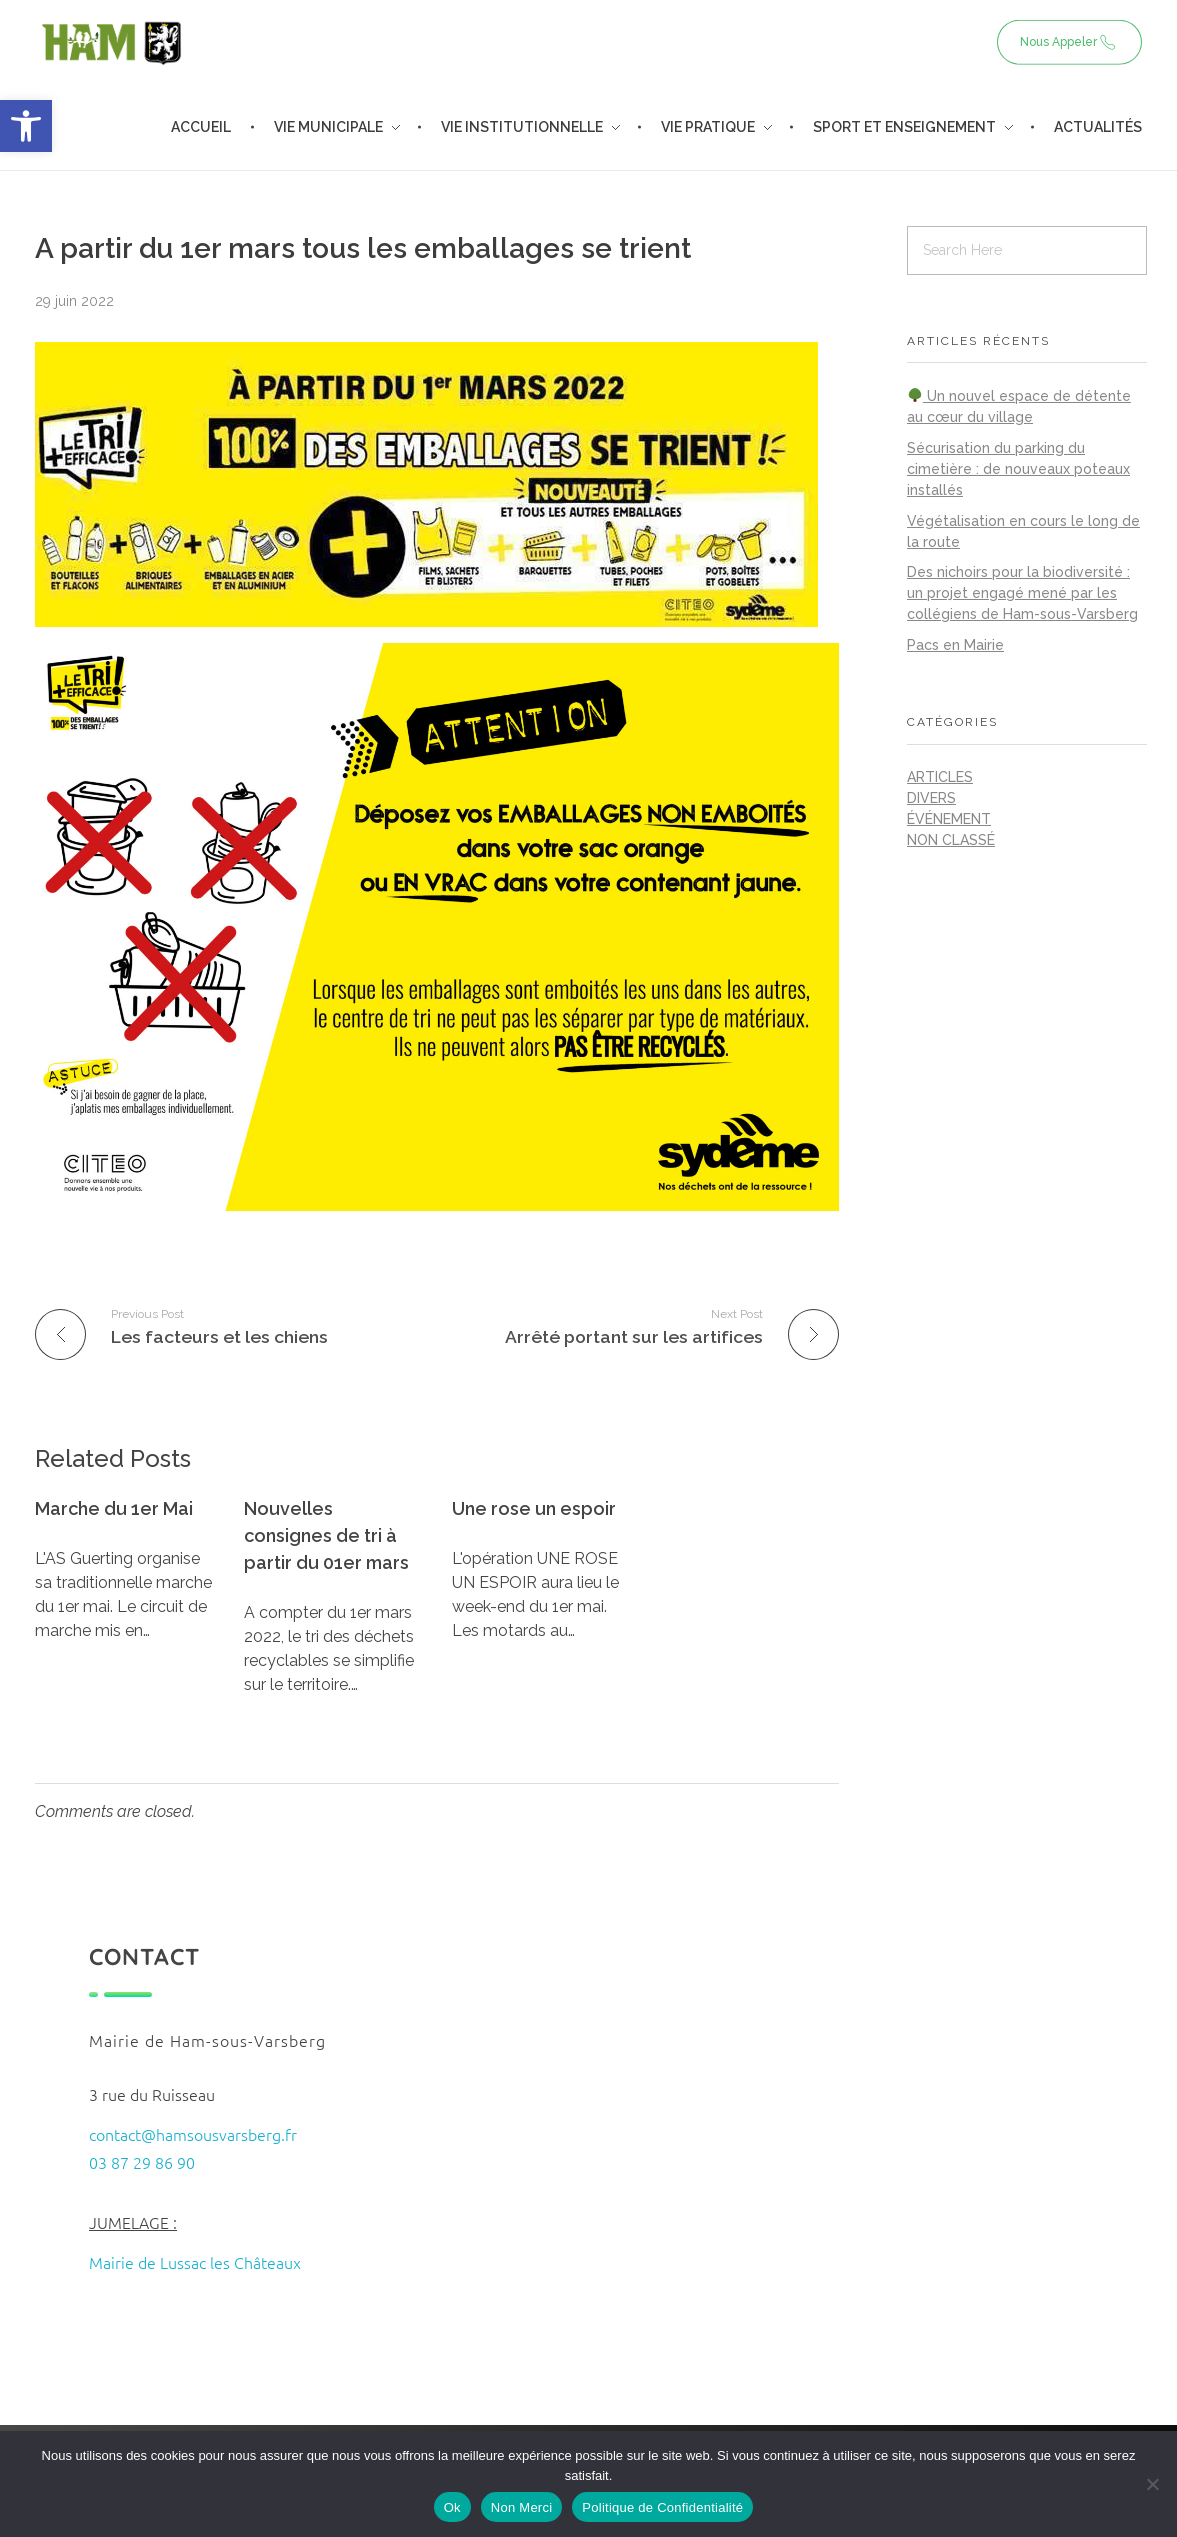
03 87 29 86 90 (142, 2162)
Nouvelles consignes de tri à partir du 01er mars (326, 1535)
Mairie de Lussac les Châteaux (195, 2262)
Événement (949, 819)
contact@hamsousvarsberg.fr (193, 2134)
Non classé (951, 840)
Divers (931, 798)
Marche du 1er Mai (114, 1508)
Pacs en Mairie (955, 645)
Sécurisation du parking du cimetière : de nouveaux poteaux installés (1018, 469)
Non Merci (522, 2507)
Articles (940, 777)
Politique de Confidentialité (662, 2507)
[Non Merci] (1152, 2484)
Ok (452, 2507)
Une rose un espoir (534, 1508)
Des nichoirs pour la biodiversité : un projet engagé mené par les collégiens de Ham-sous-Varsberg (1022, 593)
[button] (26, 126)
